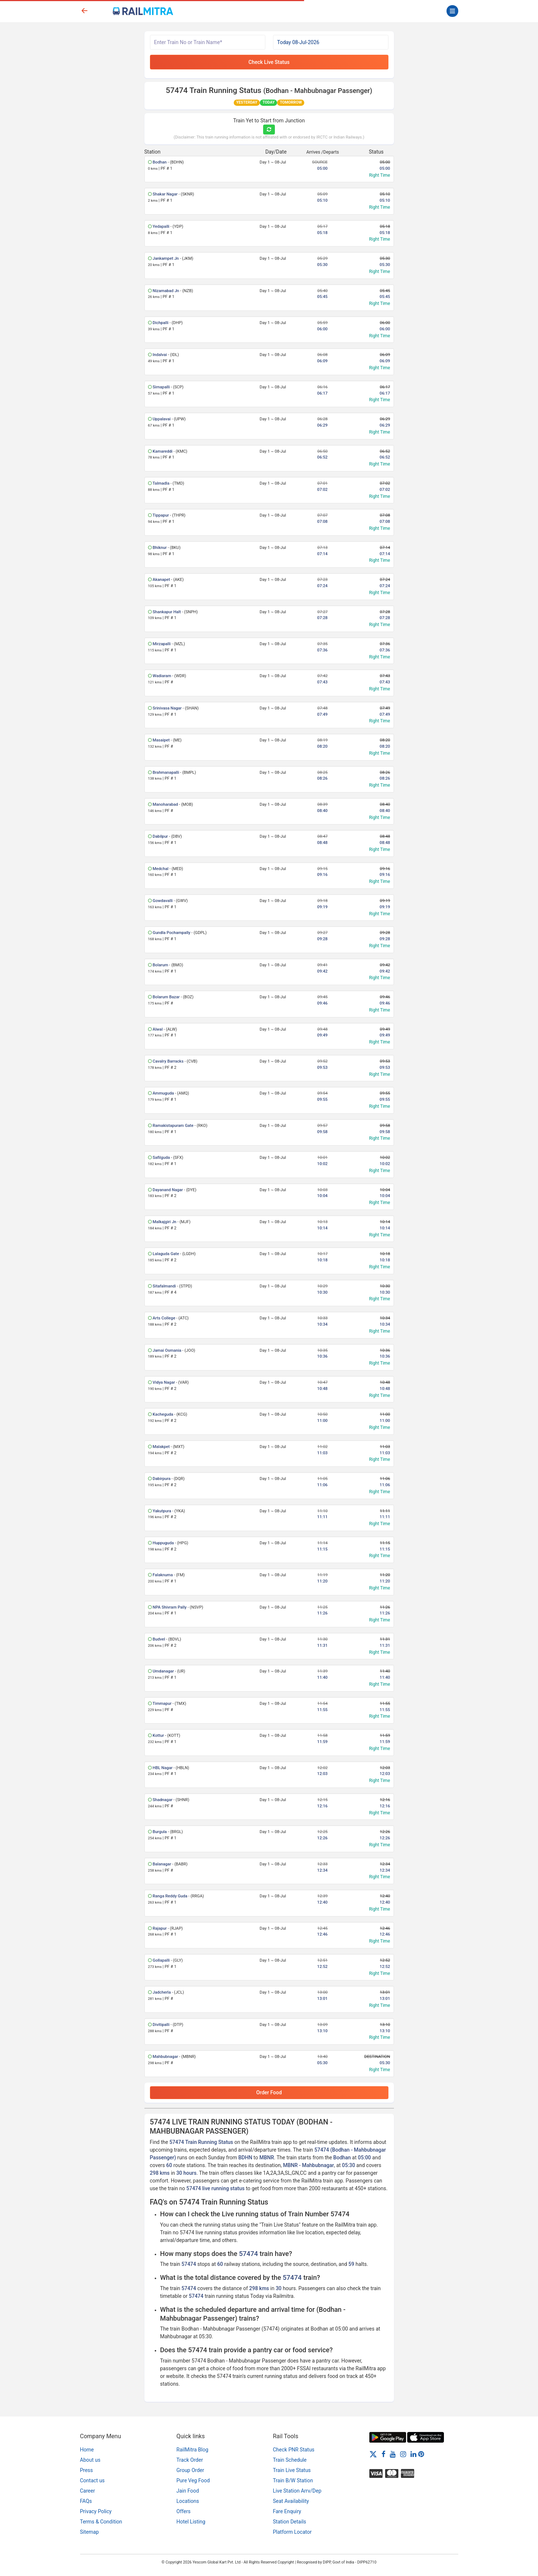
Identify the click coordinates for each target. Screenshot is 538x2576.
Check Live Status (269, 62)
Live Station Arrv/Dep (297, 2491)
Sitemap (89, 2532)
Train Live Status (292, 2470)
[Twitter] (373, 2454)
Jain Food (187, 2491)
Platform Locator (292, 2532)
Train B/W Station (293, 2480)
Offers (183, 2511)
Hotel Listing (190, 2522)
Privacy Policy (96, 2511)
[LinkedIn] (413, 2454)
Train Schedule (290, 2460)
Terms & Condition (101, 2522)
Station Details (289, 2522)
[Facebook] (383, 2454)
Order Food (269, 2092)
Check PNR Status (294, 2450)
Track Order (189, 2460)
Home (87, 2450)
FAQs (86, 2501)
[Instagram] (403, 2454)
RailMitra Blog (192, 2450)
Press (86, 2470)
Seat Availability (291, 2501)
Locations (187, 2501)
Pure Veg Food (193, 2480)
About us (90, 2460)
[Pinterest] (421, 2454)
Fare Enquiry (287, 2511)
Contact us (92, 2480)
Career (87, 2491)
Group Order (190, 2470)
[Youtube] (393, 2454)
